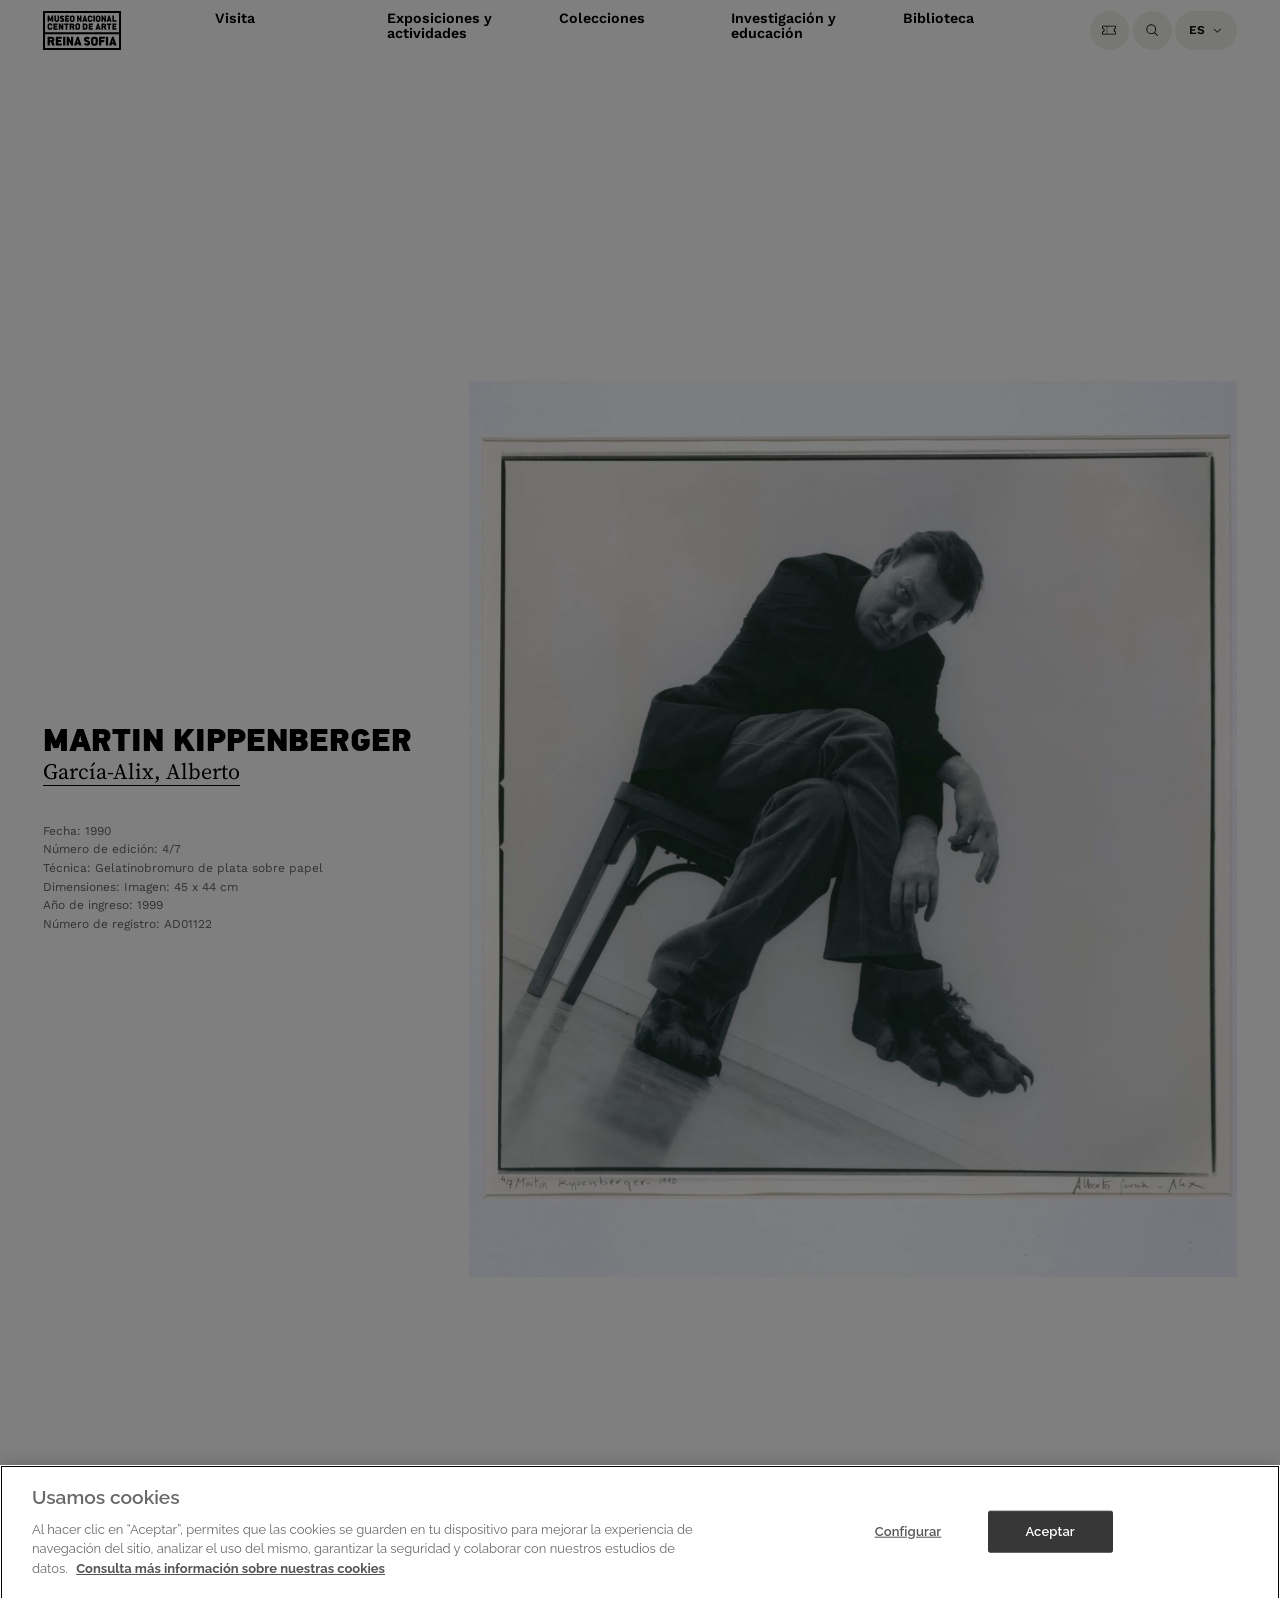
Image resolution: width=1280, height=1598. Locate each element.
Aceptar (1049, 1544)
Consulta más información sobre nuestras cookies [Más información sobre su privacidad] (230, 1581)
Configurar (908, 1544)
